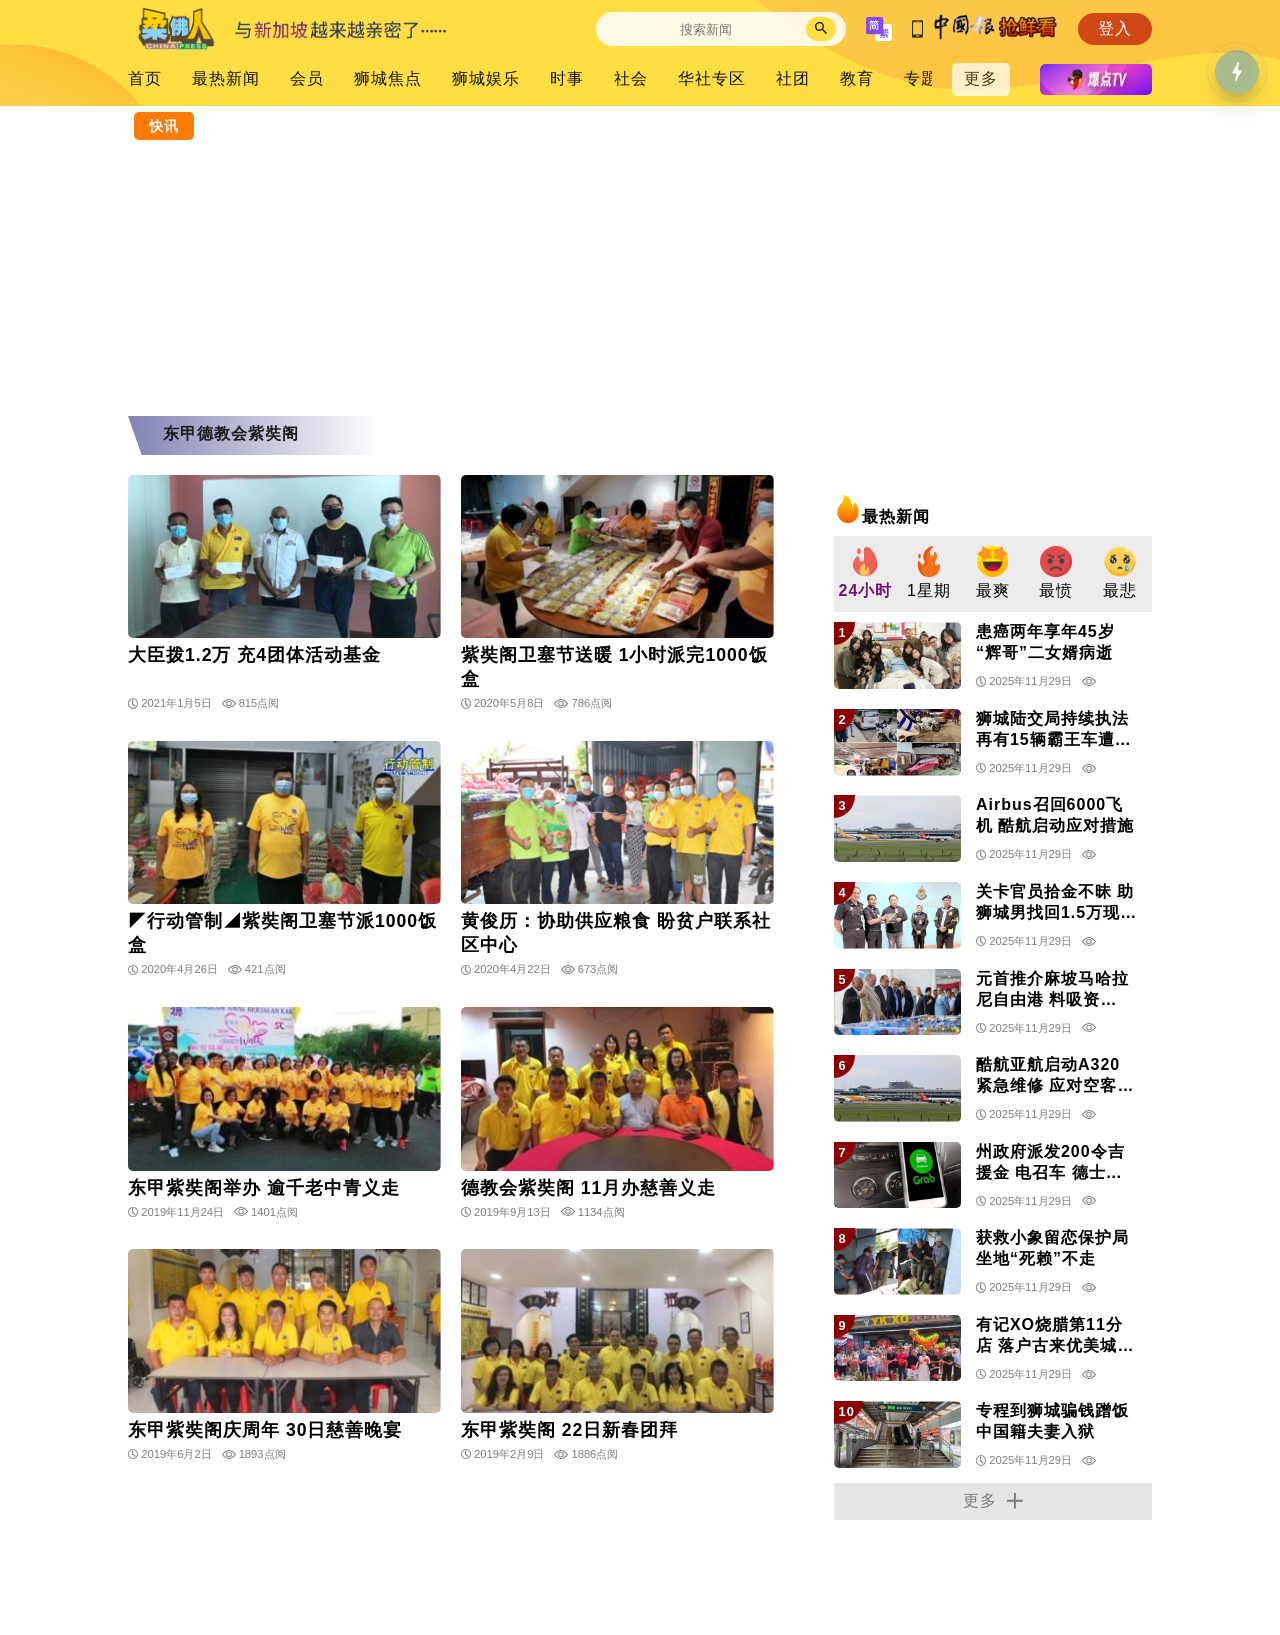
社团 (793, 78)
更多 (981, 78)
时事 (567, 78)
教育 (857, 78)
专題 (921, 78)
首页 (145, 78)
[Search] (706, 29)
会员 (307, 78)
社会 (631, 78)
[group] (866, 574)
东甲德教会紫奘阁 (231, 433)
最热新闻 (226, 78)
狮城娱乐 (486, 78)
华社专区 (712, 78)
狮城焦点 (388, 78)
